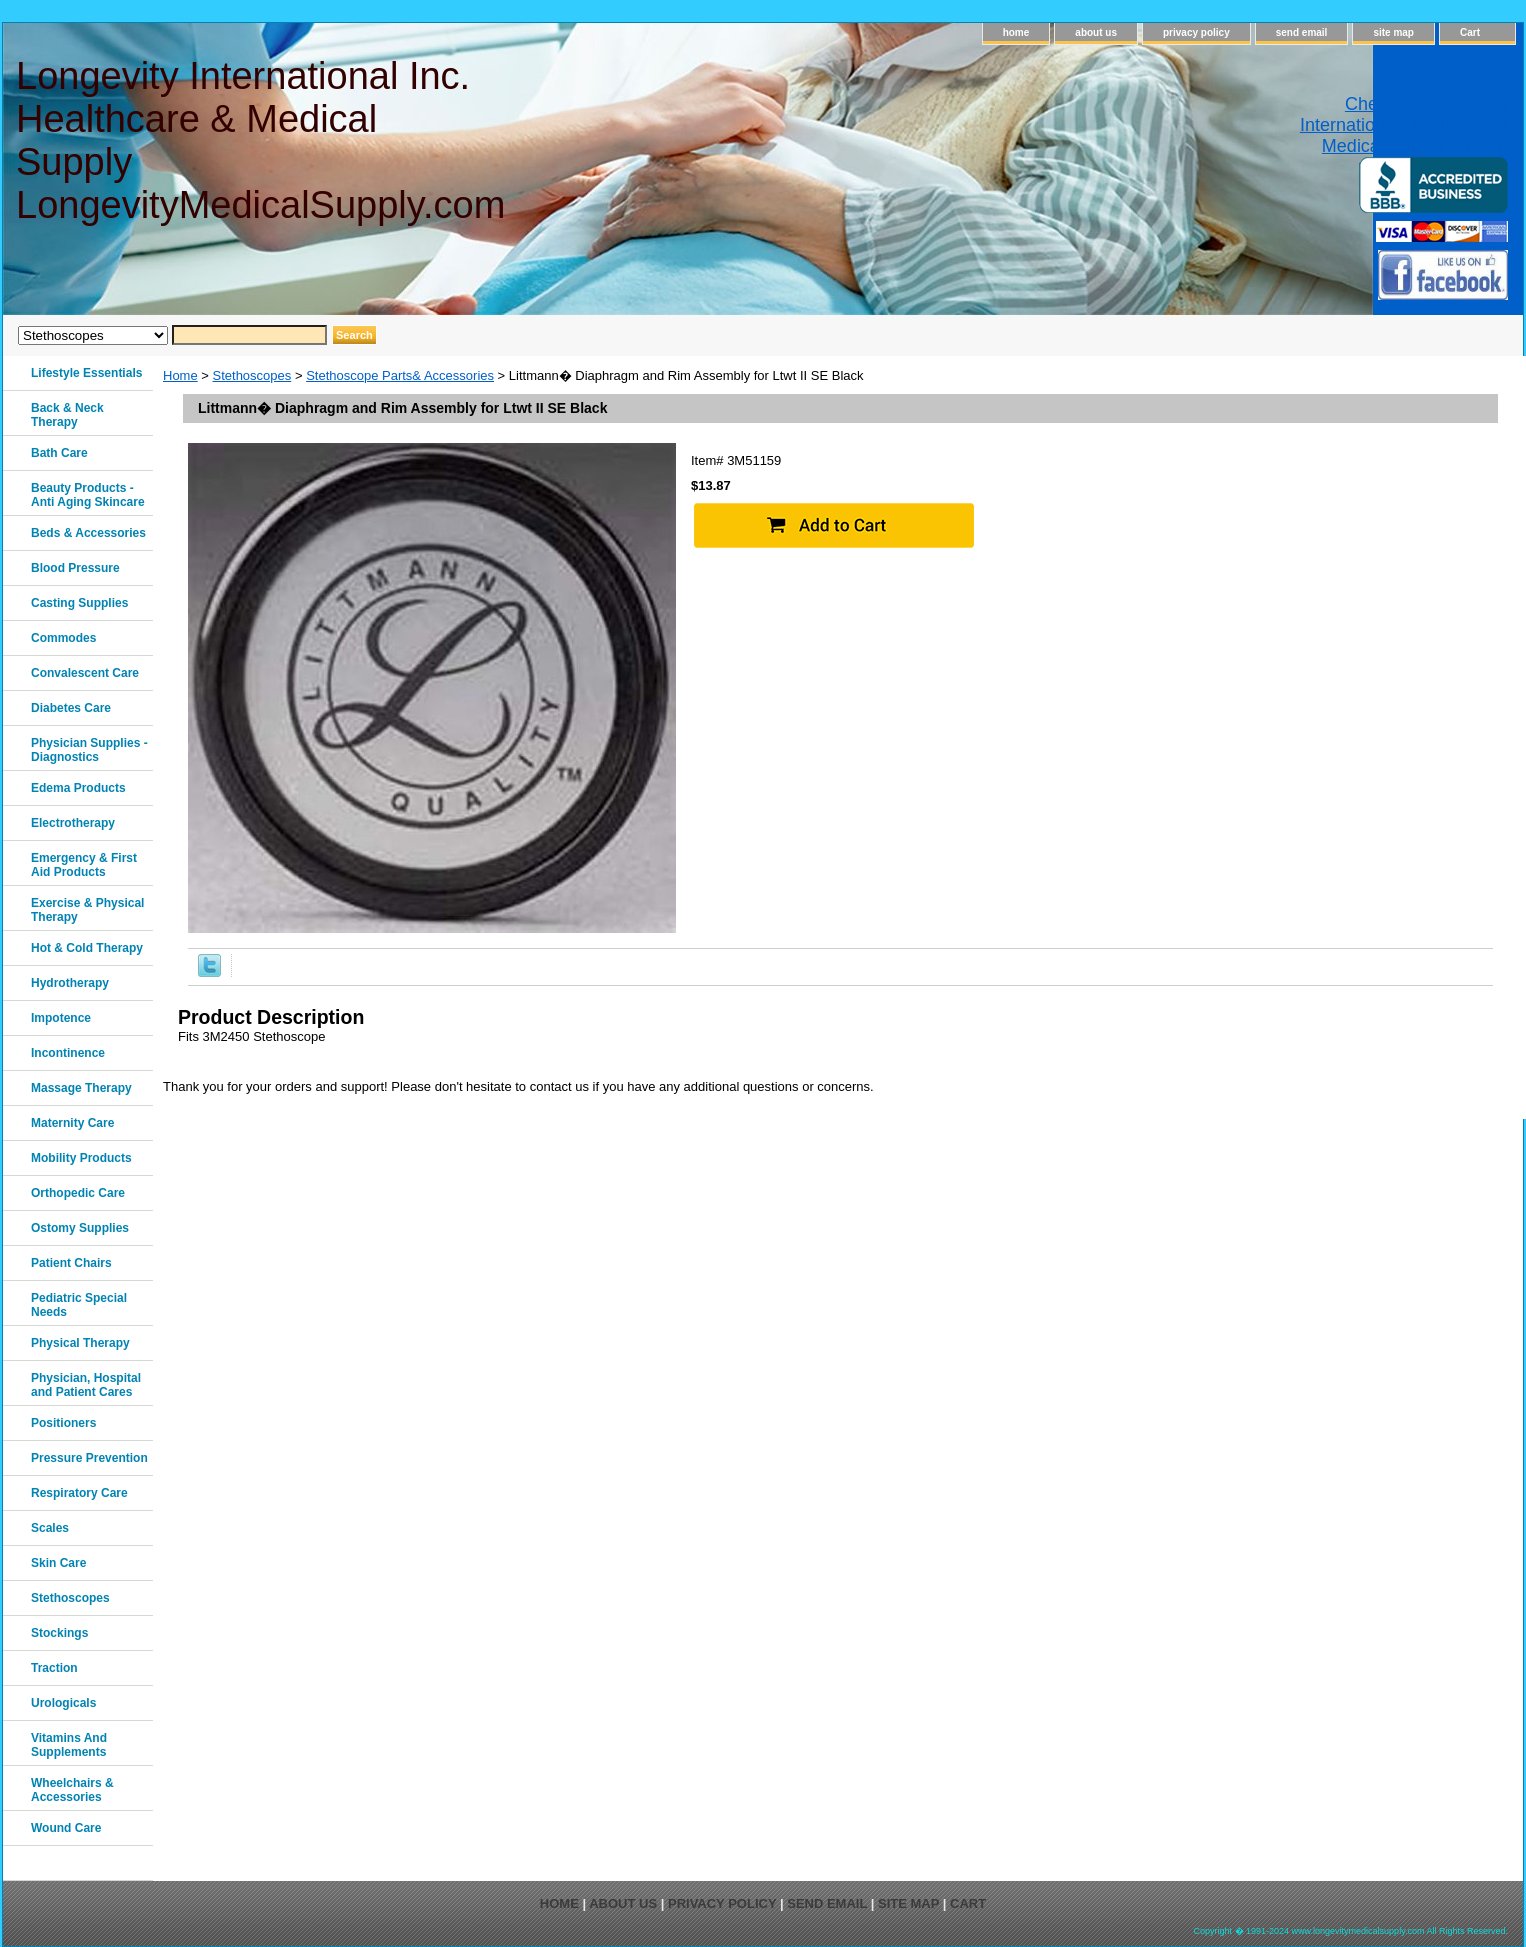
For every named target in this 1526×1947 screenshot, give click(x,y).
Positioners (63, 1423)
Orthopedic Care (78, 1193)
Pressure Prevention (89, 1458)
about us (1096, 32)
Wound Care (66, 1828)
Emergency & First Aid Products (84, 865)
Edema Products (78, 788)
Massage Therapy (81, 1088)
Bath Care (59, 453)
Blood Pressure (75, 568)
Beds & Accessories (88, 533)
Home (180, 375)
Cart (1470, 32)
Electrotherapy (73, 823)
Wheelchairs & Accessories (72, 1790)
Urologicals (63, 1703)
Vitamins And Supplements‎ (69, 1745)
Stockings (59, 1633)
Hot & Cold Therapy (87, 948)
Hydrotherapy (70, 983)
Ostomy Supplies (80, 1228)
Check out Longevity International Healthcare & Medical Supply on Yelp (1404, 125)
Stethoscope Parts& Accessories (400, 375)
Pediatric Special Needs (79, 1305)
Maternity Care (72, 1123)
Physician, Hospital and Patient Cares (86, 1385)
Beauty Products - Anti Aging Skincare (88, 495)
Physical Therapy (80, 1343)
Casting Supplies (79, 603)
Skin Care (58, 1563)
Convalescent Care (85, 673)
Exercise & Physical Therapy (87, 910)
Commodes (63, 638)
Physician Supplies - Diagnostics (89, 750)
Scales (50, 1528)
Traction (54, 1668)
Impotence (61, 1018)
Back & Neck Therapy (67, 415)
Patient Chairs (71, 1263)
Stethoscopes (252, 375)
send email (1302, 32)
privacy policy (1196, 32)
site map (1393, 32)
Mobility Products (81, 1158)
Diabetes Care (71, 708)
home (1016, 32)
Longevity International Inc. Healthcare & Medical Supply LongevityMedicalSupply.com (259, 140)
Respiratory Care (79, 1493)
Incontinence (68, 1053)
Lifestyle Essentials (86, 373)
